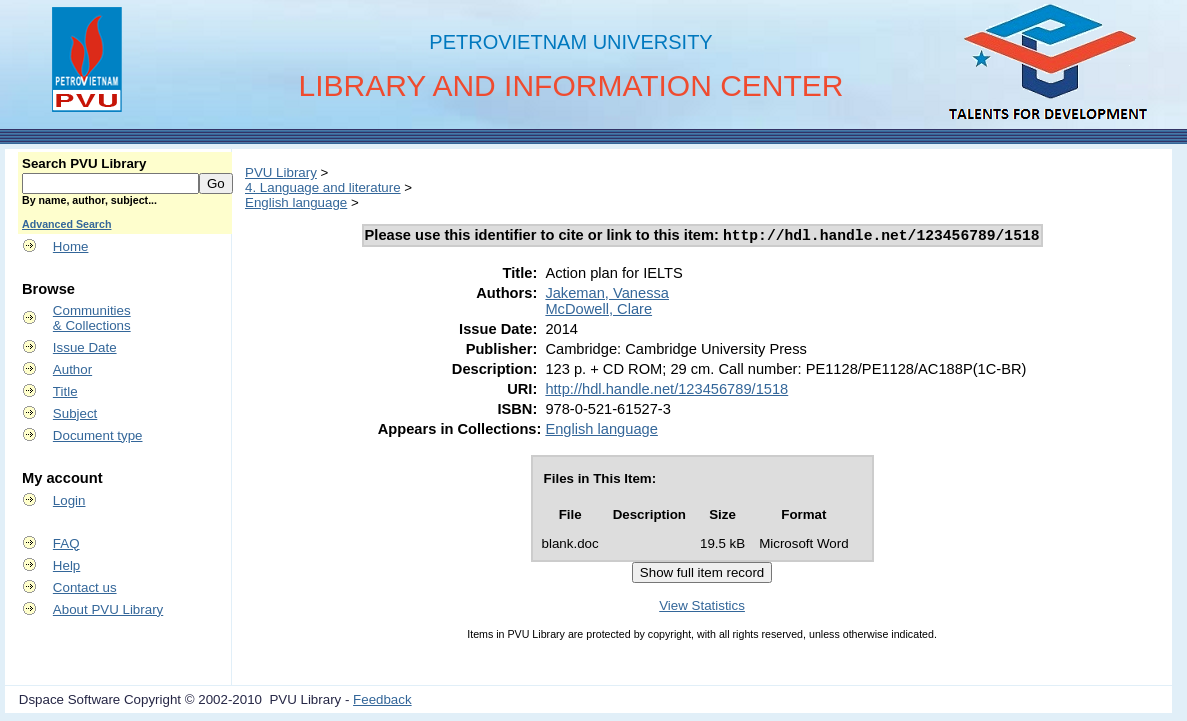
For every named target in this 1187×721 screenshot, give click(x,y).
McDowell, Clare (598, 312)
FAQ (66, 543)
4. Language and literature (323, 187)
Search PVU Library (84, 163)
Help (66, 565)
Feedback (382, 702)
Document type (98, 435)
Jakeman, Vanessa (607, 296)
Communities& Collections (92, 318)
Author (72, 369)
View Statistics (702, 608)
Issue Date (85, 347)
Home (71, 246)
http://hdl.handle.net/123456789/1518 (666, 392)
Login (69, 500)
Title (65, 391)
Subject (75, 413)
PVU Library (281, 172)
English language (296, 202)
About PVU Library (108, 609)
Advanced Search (66, 224)
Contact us (85, 587)
